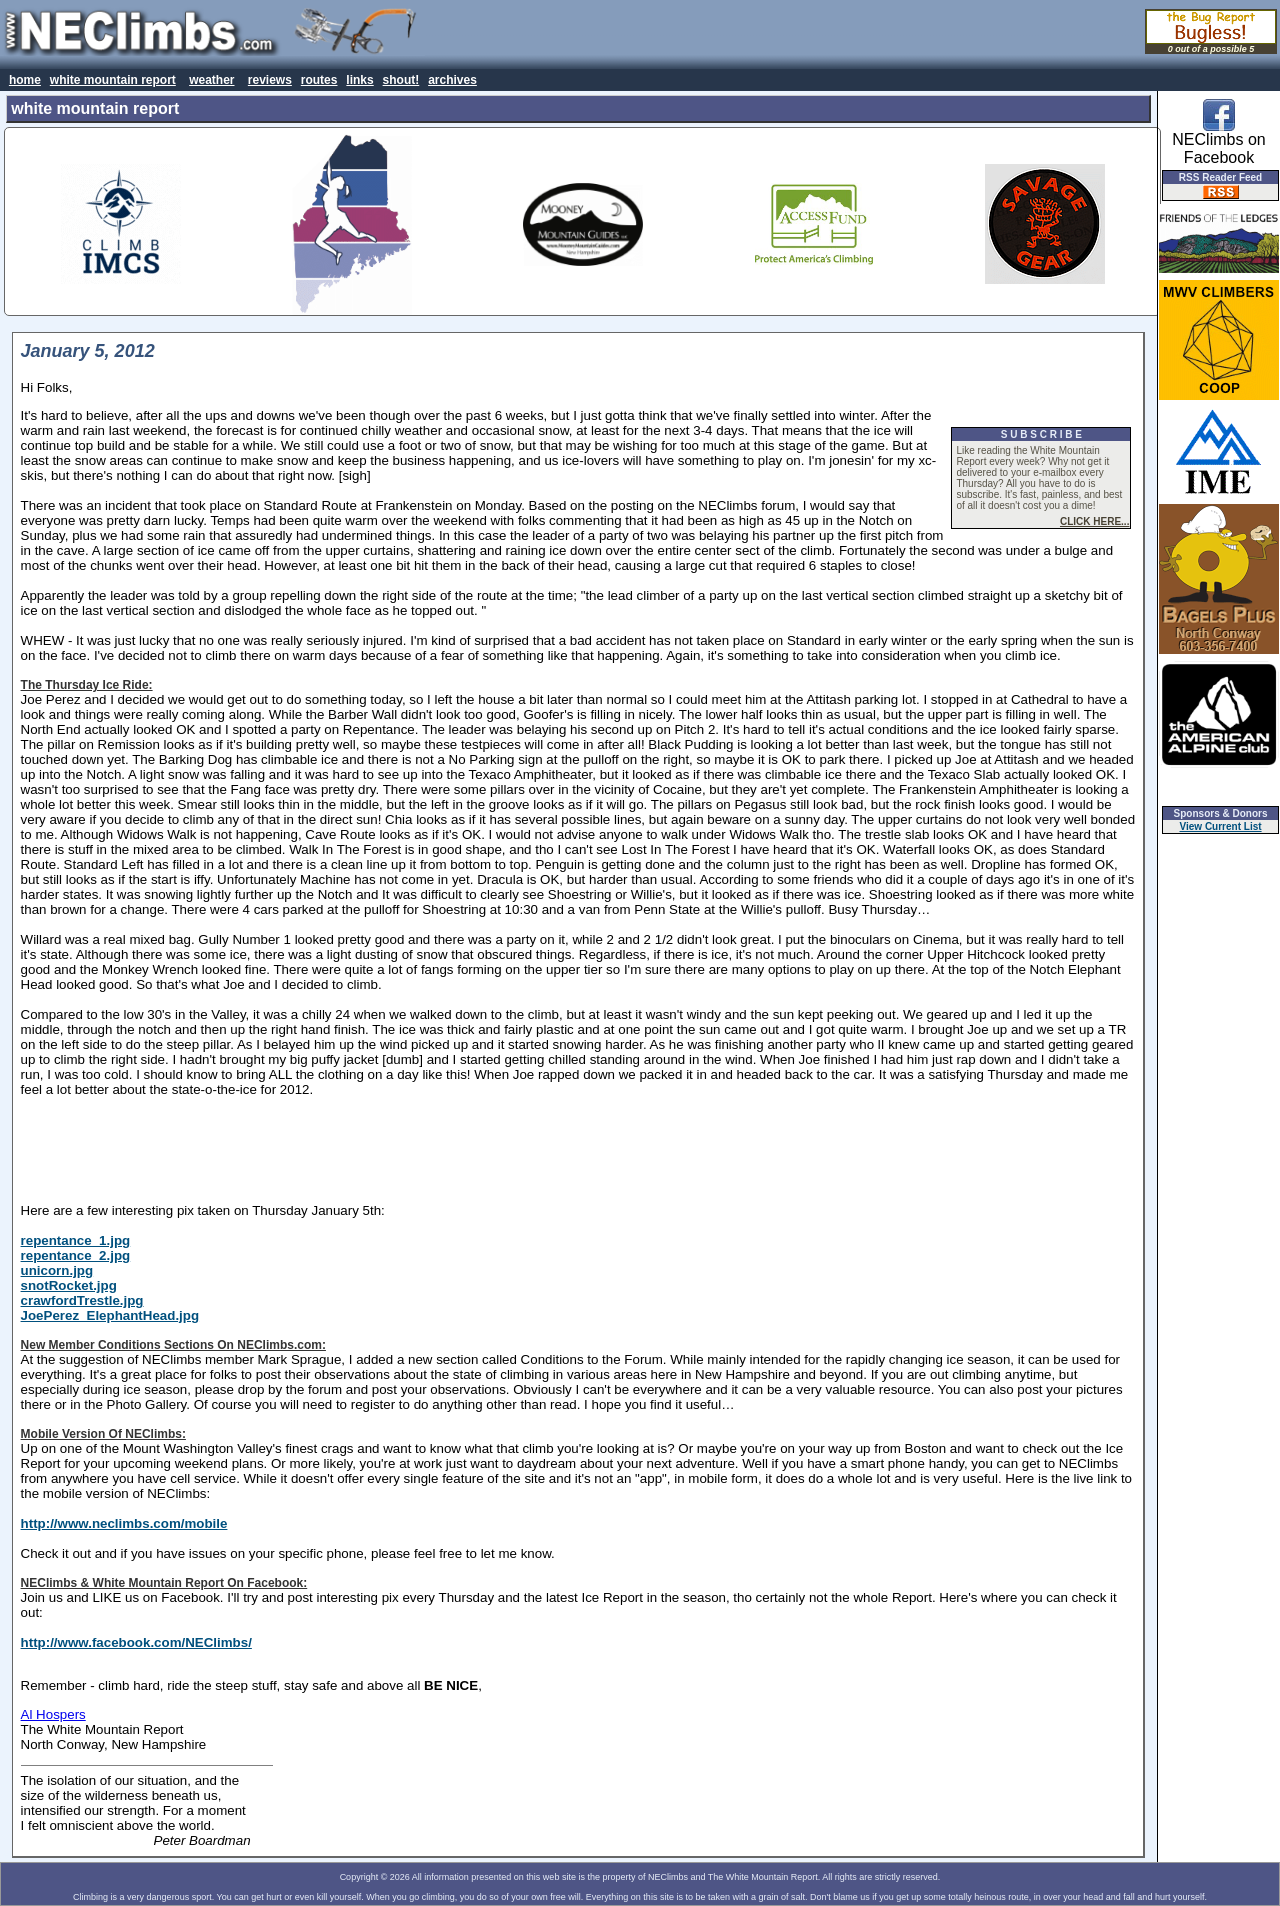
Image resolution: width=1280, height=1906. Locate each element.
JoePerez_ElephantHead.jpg (110, 1315)
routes (319, 80)
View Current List (1221, 826)
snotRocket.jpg (69, 1285)
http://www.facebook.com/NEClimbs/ (136, 1642)
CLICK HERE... (1094, 521)
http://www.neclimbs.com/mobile (124, 1523)
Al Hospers (53, 1714)
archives (452, 80)
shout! (401, 80)
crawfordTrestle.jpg (82, 1300)
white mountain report (113, 80)
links (359, 80)
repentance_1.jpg (76, 1240)
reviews (270, 80)
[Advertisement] (578, 1150)
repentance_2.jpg (76, 1255)
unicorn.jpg (57, 1270)
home (25, 80)
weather (211, 80)
